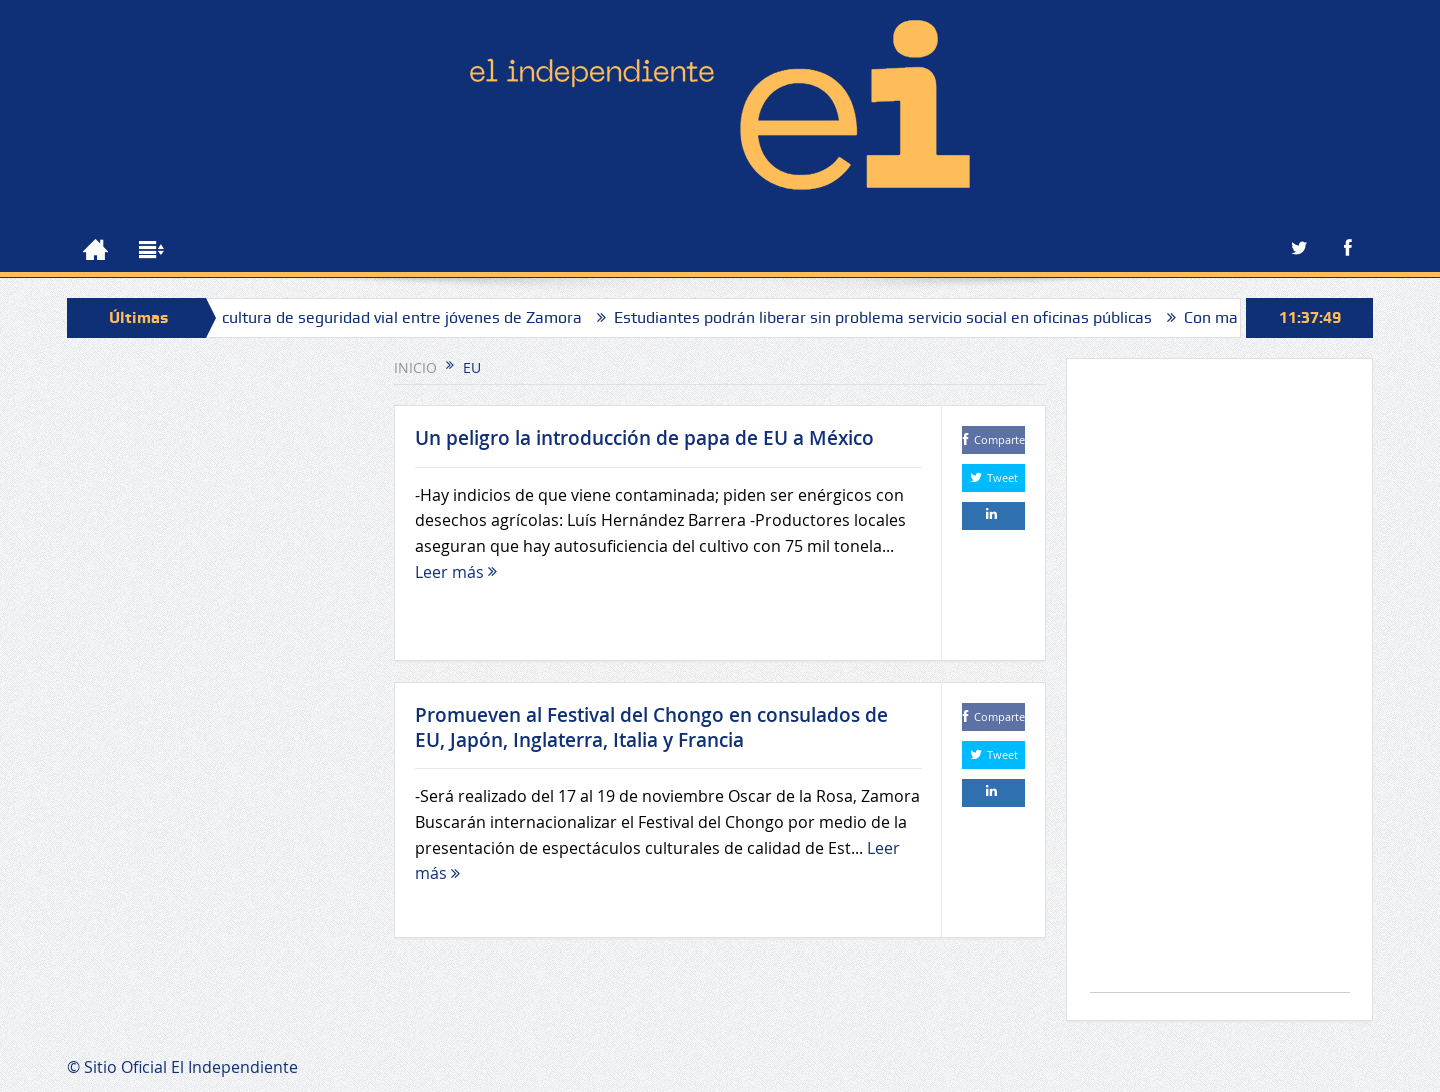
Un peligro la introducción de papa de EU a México (644, 438)
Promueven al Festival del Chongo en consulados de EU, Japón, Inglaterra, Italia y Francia (651, 727)
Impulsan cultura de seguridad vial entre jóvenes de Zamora (374, 317)
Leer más (456, 572)
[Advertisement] (1220, 685)
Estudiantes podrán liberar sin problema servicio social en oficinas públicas (890, 317)
